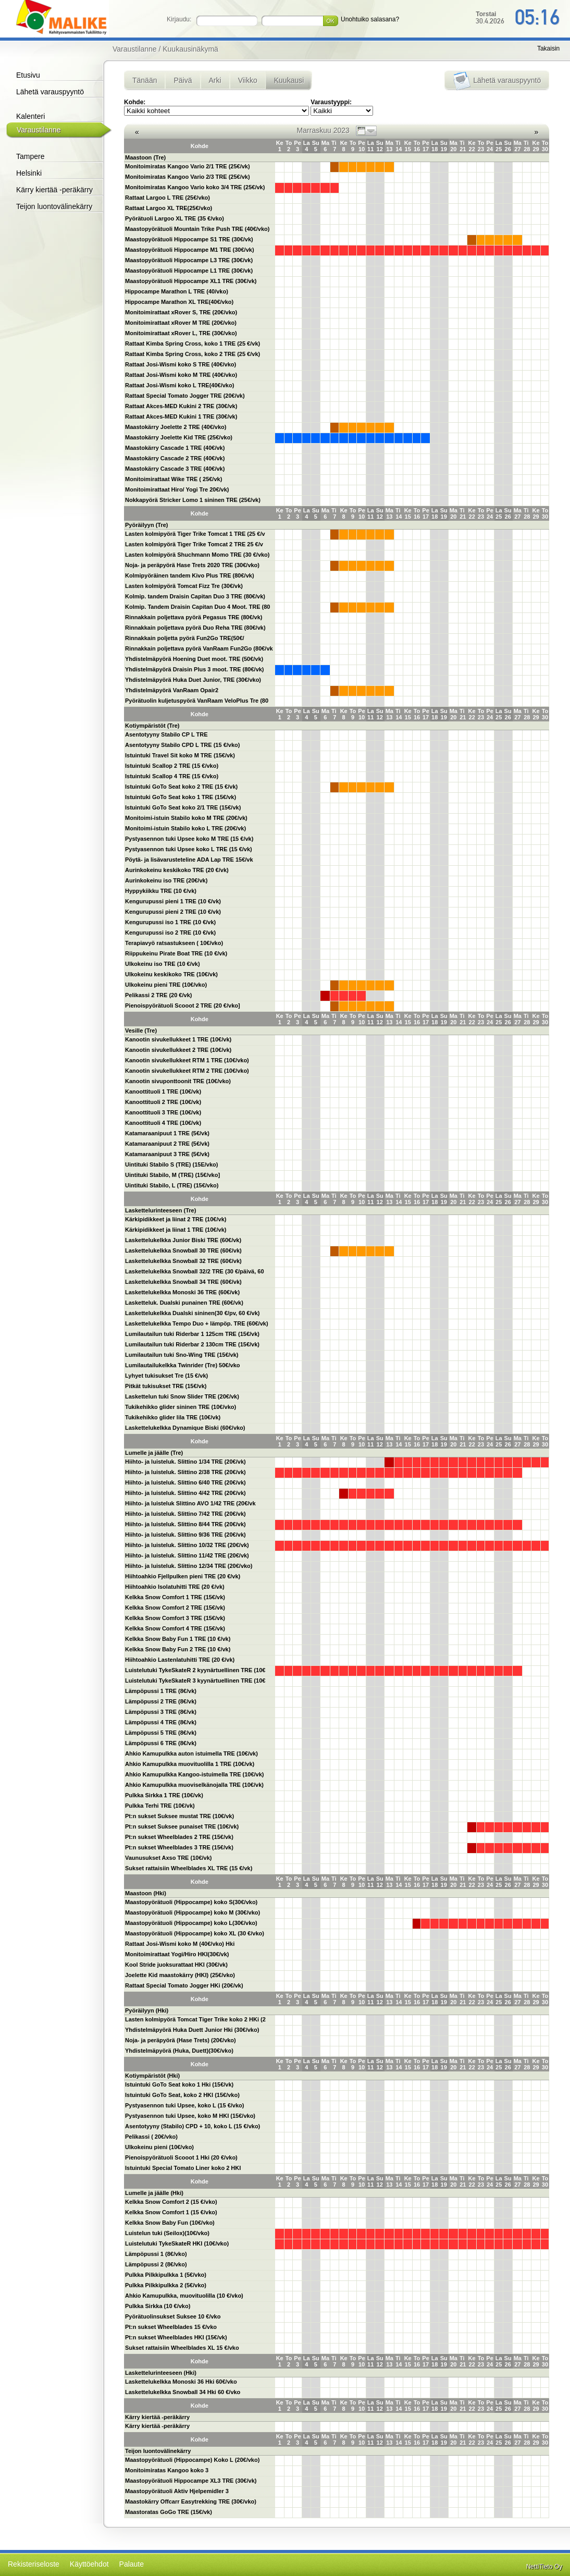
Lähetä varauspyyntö (50, 92)
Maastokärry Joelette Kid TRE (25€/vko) (178, 437)
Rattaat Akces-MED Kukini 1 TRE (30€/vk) (181, 416)
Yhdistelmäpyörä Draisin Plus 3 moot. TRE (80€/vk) (194, 669)
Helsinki (29, 173)
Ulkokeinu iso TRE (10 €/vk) (162, 964)
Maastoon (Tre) (145, 157)
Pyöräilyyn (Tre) (146, 525)
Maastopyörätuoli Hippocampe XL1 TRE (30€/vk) (190, 281)
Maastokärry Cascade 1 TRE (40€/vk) (175, 448)
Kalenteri (30, 116)
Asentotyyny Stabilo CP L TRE (166, 734)
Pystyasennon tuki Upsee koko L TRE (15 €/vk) (188, 849)
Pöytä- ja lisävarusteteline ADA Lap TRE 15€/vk (189, 859)
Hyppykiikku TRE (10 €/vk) (160, 891)
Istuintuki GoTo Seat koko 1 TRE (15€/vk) (180, 797)
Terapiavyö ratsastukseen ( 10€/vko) (174, 943)
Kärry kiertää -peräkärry (54, 190)
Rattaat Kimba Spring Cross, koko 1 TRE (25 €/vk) (192, 343)
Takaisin (548, 48)
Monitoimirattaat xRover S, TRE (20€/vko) (181, 312)
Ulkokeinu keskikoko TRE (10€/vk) (171, 974)
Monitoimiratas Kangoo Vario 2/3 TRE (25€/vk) (187, 177)
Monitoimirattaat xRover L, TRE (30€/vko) (181, 333)
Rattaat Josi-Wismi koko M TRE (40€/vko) (181, 375)
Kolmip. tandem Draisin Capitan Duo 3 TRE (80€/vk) (195, 596)
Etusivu (28, 75)
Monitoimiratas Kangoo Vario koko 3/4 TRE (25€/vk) (195, 187)
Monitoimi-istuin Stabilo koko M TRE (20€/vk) (186, 818)
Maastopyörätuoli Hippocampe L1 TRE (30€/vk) (189, 270)
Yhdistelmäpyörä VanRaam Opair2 (171, 690)
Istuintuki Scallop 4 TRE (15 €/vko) (171, 776)
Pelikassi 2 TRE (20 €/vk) (158, 995)
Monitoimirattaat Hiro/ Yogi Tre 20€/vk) (177, 489)
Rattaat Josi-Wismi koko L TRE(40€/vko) (179, 385)
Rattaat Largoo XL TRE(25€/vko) (168, 208)
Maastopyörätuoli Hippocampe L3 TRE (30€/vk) (189, 260)
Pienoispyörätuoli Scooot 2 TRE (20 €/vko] (182, 1005)
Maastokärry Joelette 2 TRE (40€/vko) (175, 427)
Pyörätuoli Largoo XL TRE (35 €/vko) (174, 218)
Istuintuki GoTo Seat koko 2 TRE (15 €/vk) (181, 786)
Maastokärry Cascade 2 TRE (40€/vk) (175, 458)
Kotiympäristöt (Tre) (152, 725)
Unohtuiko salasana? (370, 19)
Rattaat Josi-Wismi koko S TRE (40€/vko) (180, 364)
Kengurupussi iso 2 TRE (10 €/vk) (170, 932)
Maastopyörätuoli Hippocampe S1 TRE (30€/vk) (189, 239)
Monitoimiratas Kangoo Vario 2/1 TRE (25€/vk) (187, 166)
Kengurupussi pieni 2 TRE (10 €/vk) (173, 912)
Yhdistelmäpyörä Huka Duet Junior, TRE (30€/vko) (193, 680)
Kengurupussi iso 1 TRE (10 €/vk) (170, 922)
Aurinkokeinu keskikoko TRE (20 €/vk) (177, 870)
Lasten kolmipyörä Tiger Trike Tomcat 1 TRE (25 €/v (195, 534)
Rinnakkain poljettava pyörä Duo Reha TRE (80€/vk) (195, 627)
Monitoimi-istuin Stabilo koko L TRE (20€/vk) (185, 828)
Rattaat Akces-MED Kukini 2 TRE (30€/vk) (181, 406)
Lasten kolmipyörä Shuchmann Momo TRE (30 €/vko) (197, 554)
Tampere (30, 156)
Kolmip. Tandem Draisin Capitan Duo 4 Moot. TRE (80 (197, 607)
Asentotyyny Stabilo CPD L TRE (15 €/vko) (182, 745)
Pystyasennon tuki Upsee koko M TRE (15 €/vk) (189, 839)
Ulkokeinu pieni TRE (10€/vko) (166, 985)
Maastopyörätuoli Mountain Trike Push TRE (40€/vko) (197, 229)
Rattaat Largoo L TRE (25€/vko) (167, 197)
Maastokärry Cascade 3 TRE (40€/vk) (175, 468)
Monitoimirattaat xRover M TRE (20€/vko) (181, 323)
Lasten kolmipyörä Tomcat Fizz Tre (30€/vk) (184, 586)
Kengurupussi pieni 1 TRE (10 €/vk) (173, 901)
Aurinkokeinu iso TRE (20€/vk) (166, 880)
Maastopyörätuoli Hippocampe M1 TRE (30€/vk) (189, 250)
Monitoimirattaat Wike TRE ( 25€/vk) (173, 479)
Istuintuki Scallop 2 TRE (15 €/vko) (171, 766)
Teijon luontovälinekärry (54, 206)
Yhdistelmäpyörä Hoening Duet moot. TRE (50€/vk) (194, 659)
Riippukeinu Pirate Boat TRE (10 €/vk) (176, 953)
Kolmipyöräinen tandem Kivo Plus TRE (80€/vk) (189, 575)
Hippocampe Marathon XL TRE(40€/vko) (179, 302)
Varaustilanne (39, 130)
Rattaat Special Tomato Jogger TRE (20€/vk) (185, 395)
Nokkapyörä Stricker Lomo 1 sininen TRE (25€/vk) (193, 500)
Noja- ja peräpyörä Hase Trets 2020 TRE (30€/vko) (192, 565)
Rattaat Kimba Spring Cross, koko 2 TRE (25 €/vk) (192, 354)
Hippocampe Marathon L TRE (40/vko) (176, 291)
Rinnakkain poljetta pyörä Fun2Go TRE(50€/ (184, 638)
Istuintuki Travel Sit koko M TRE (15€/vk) (180, 755)
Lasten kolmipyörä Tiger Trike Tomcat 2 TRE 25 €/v (194, 544)
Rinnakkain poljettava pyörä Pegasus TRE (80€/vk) (193, 617)
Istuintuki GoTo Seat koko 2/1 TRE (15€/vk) (183, 807)
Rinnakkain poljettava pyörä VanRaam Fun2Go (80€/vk (199, 648)
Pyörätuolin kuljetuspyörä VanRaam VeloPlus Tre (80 (196, 700)
